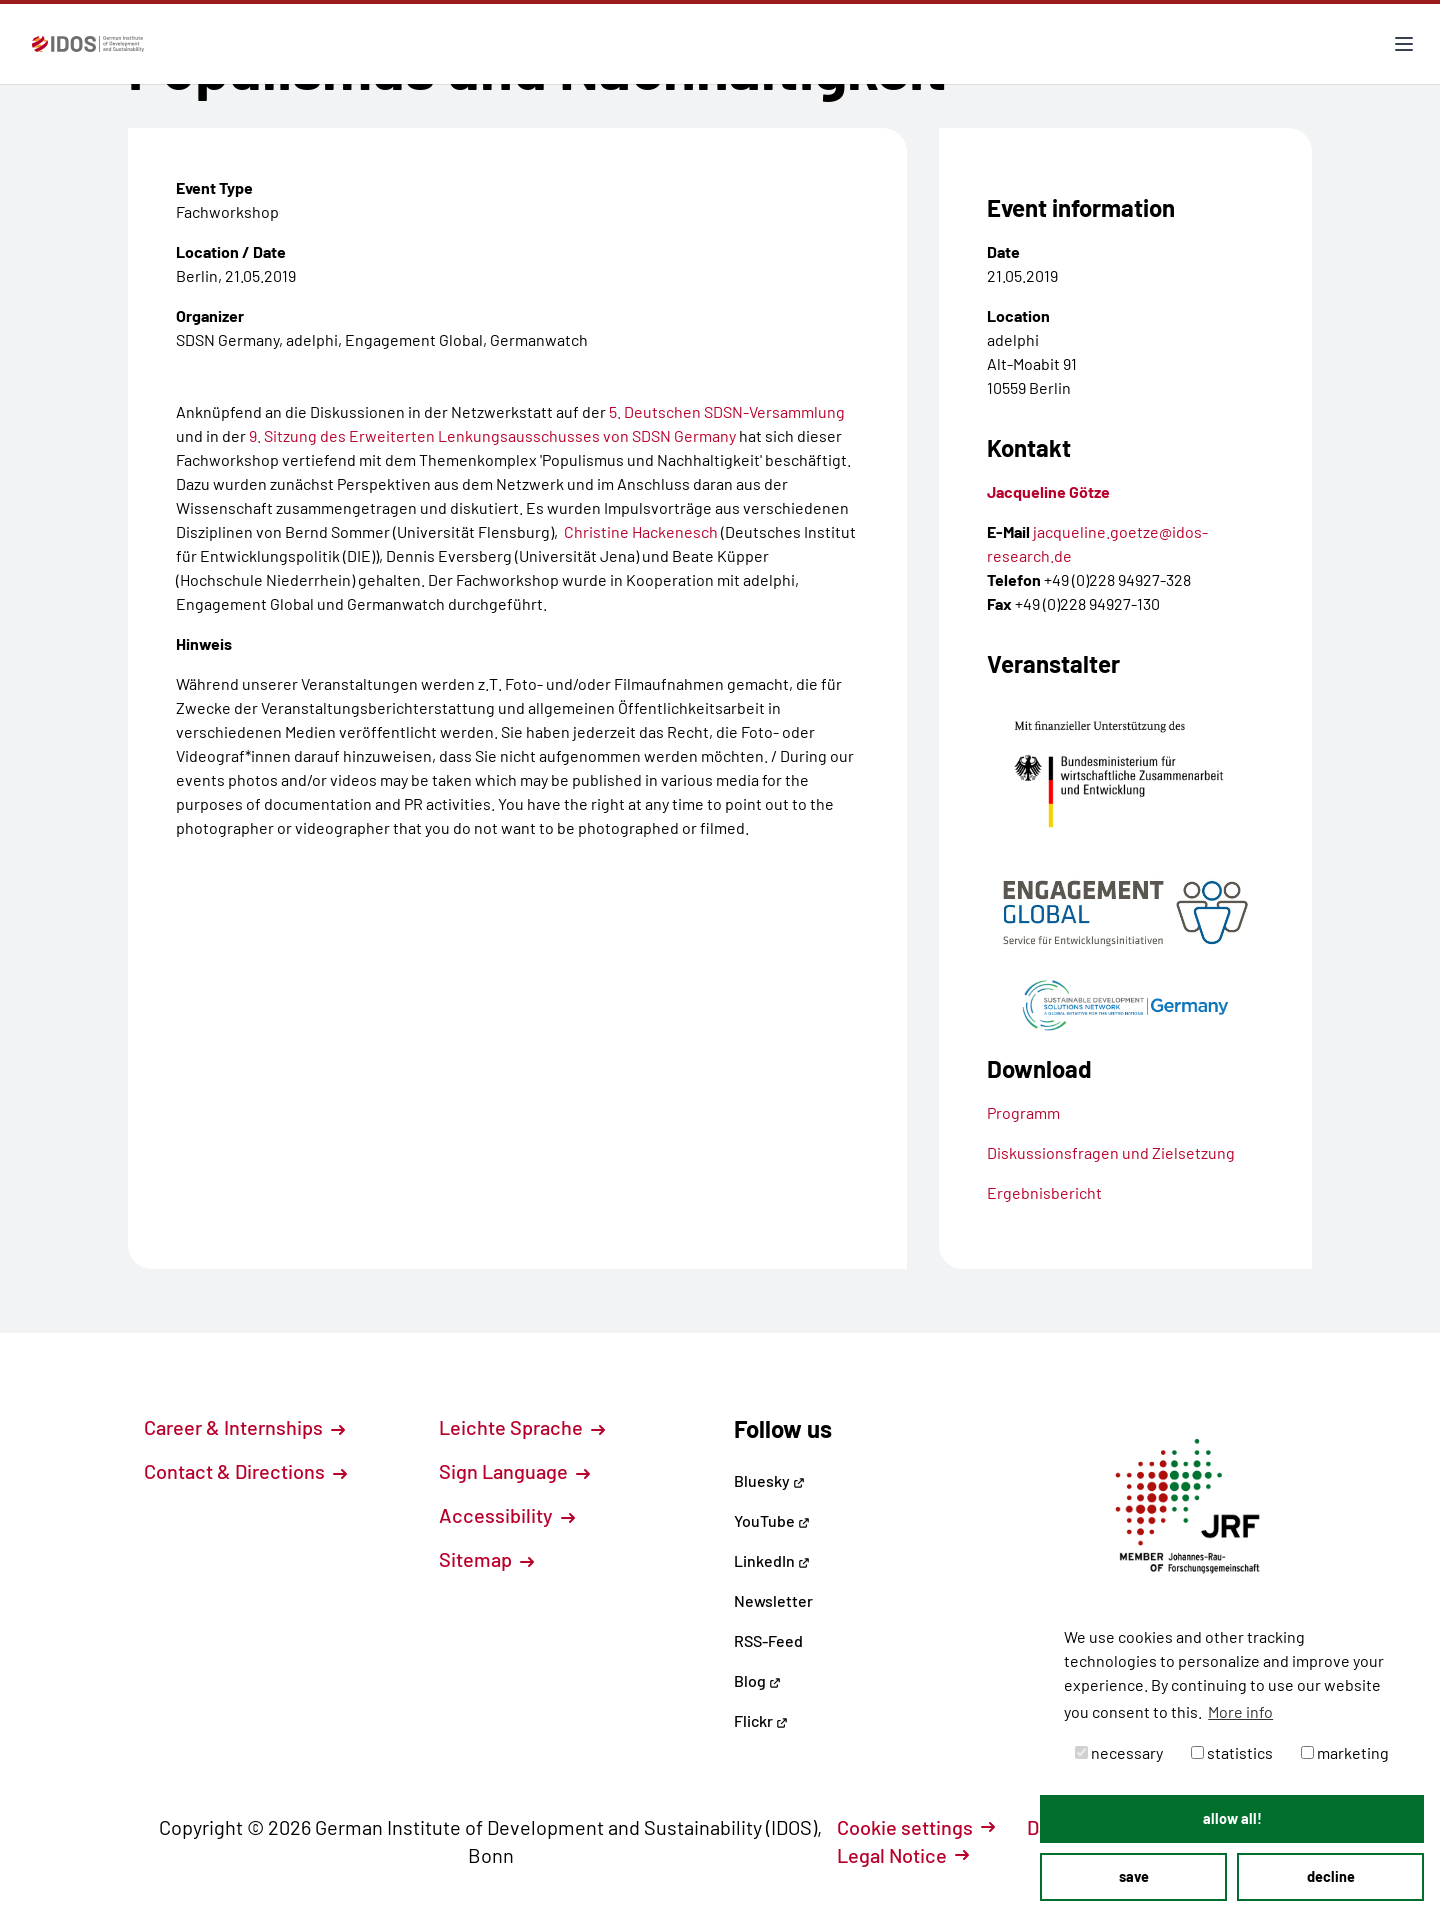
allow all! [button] (1232, 1818)
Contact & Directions (245, 1471)
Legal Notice (903, 1855)
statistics (1232, 1752)
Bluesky (769, 1480)
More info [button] (1240, 1711)
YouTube (772, 1520)
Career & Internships (244, 1427)
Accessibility (507, 1515)
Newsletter (773, 1600)
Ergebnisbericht (1044, 1192)
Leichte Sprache (522, 1427)
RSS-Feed (768, 1640)
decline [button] (1331, 1876)
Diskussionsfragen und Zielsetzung (1111, 1152)
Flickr (761, 1720)
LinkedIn (772, 1560)
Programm (1023, 1112)
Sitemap (486, 1559)
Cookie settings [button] (916, 1827)
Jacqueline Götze (1048, 491)
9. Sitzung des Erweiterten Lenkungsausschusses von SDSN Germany (492, 435)
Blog (757, 1680)
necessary (1119, 1752)
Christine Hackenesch (641, 531)
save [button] (1134, 1876)
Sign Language (514, 1471)
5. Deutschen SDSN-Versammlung (727, 411)
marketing (1345, 1752)
